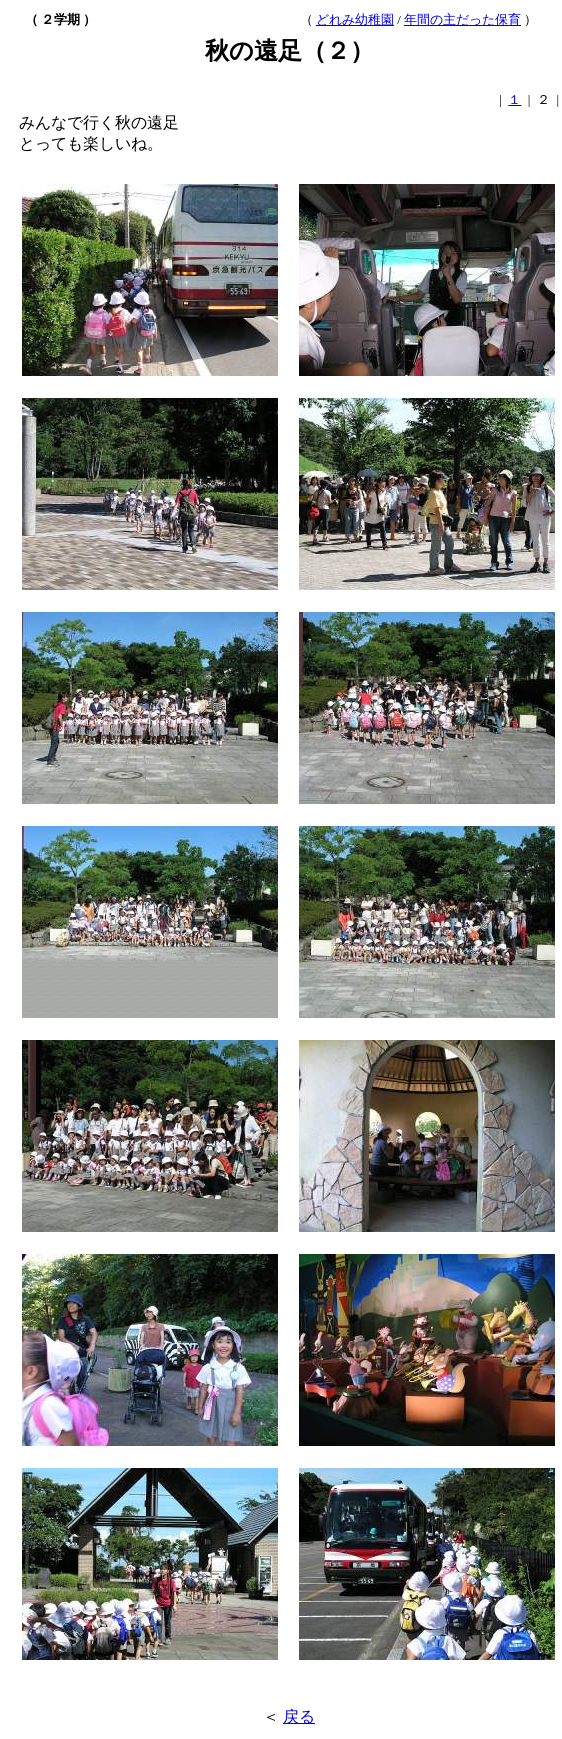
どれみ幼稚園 (355, 19)
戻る (299, 1716)
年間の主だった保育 (462, 19)
